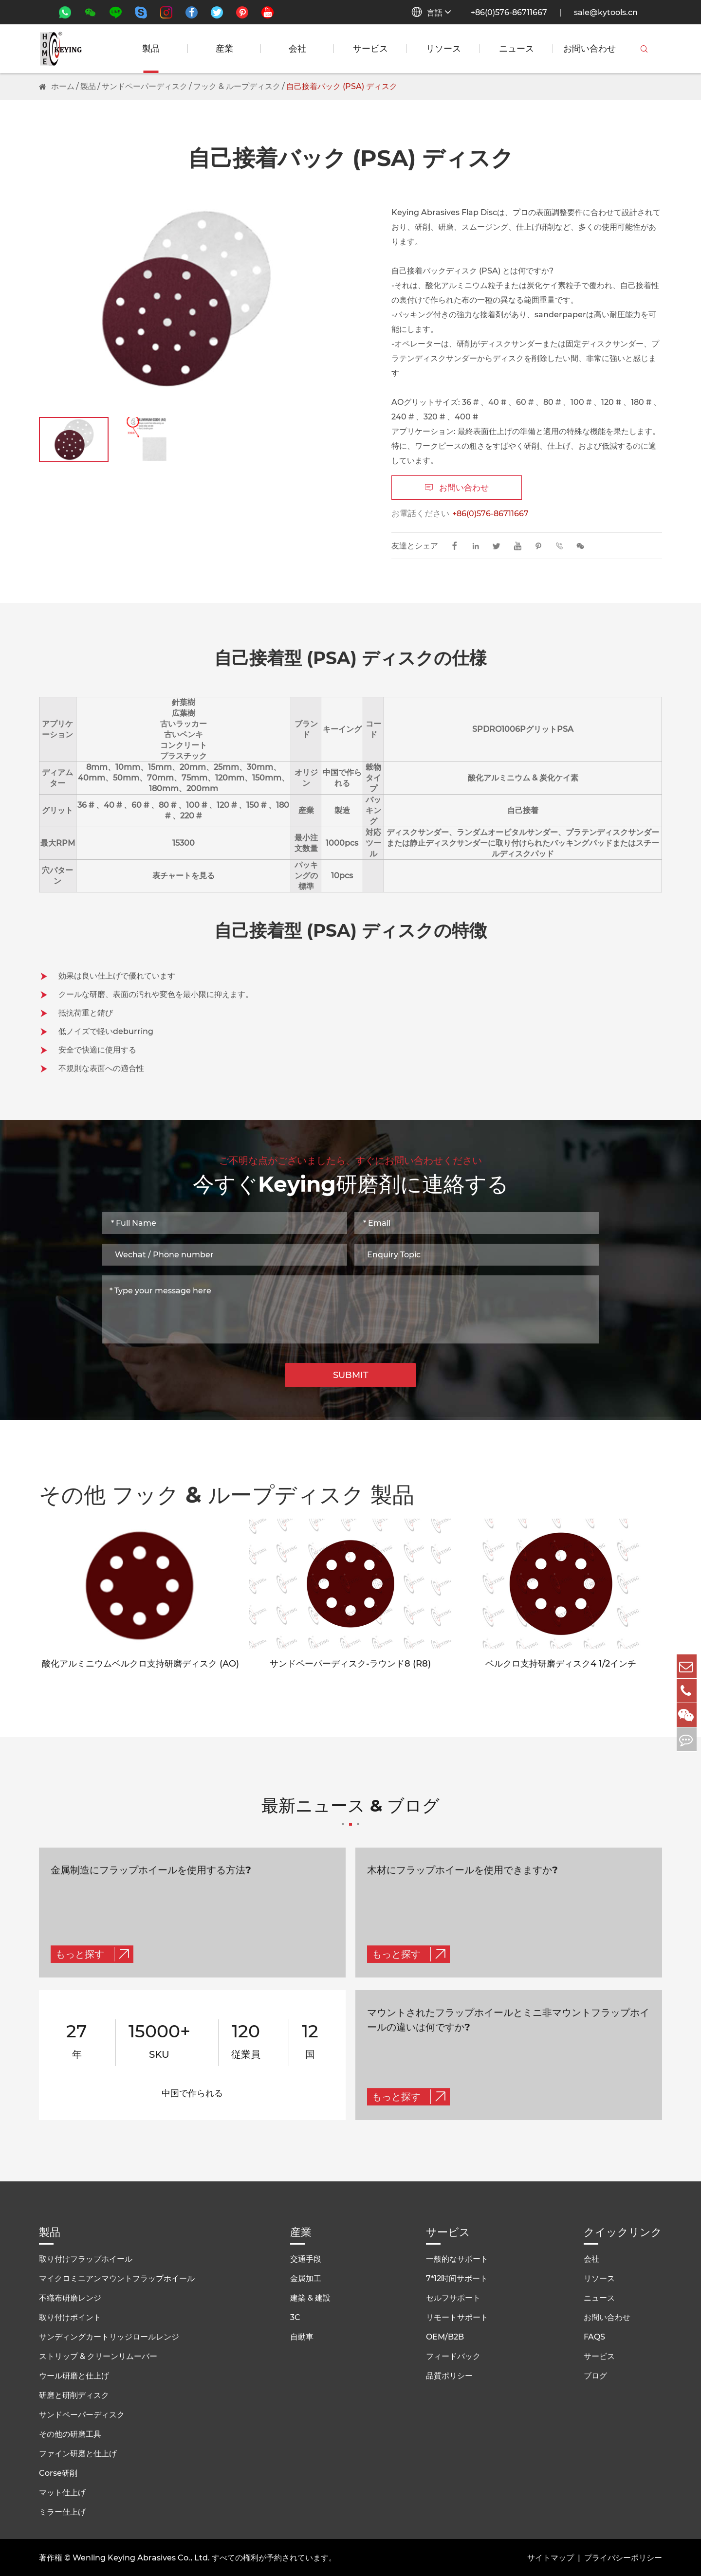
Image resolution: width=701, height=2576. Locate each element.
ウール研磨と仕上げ (74, 2373)
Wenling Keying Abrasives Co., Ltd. (141, 2555)
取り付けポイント (70, 2315)
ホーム (62, 86)
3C (295, 2315)
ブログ (595, 2373)
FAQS (594, 2335)
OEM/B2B (445, 2335)
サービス (370, 48)
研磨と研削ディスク (74, 2393)
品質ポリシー (449, 2373)
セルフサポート (453, 2296)
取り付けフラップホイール (85, 2257)
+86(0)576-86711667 (509, 12)
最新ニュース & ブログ (350, 1813)
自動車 (302, 2335)
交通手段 (305, 2257)
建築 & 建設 (310, 2296)
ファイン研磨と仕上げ (78, 2451)
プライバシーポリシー (623, 2555)
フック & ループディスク (236, 86)
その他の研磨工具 (70, 2432)
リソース (443, 48)
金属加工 (305, 2276)
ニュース (516, 48)
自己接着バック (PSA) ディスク (341, 86)
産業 (224, 48)
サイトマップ (550, 2555)
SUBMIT (351, 1375)
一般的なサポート (457, 2257)
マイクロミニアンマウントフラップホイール (117, 2276)
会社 (297, 48)
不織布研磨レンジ (70, 2296)
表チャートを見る (183, 875)
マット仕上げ (62, 2490)
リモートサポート (457, 2315)
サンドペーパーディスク (144, 86)
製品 (151, 48)
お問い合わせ (589, 48)
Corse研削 (58, 2471)
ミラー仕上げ (62, 2510)
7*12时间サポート (457, 2276)
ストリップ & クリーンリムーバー (98, 2354)
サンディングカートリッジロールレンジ (109, 2335)
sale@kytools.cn (606, 12)
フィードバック (453, 2354)
